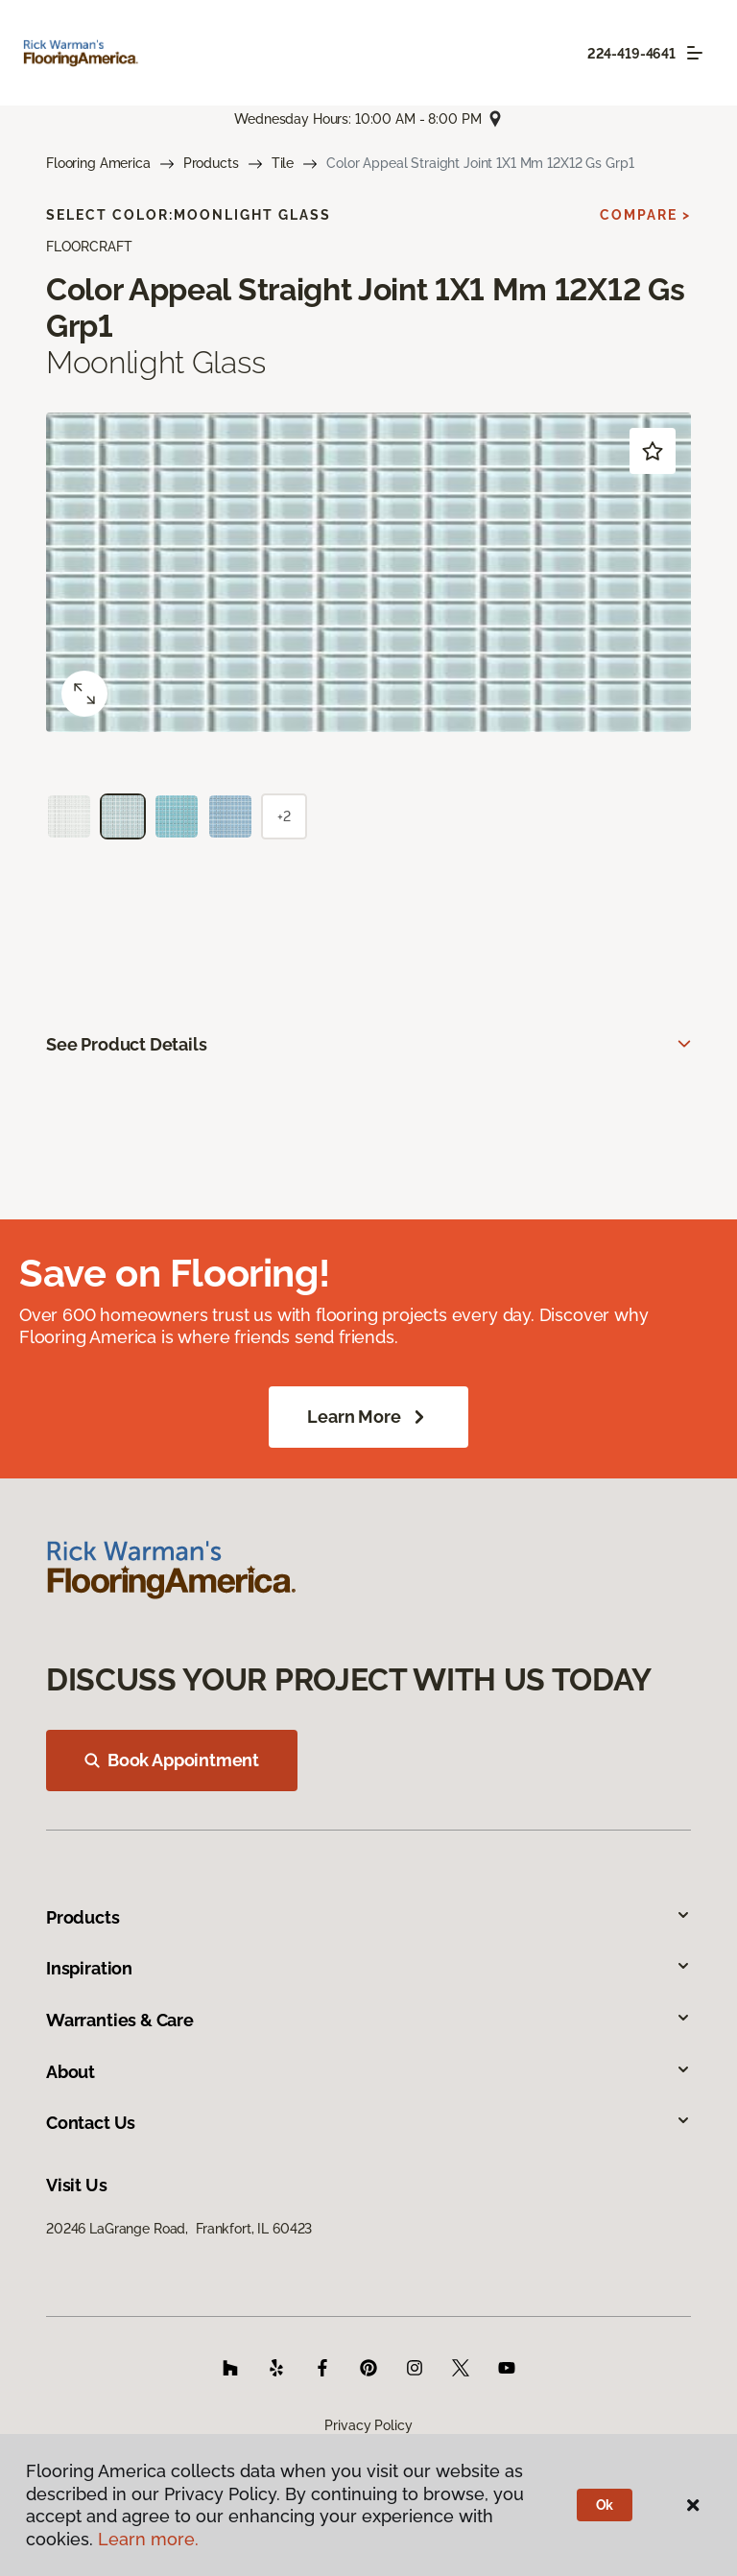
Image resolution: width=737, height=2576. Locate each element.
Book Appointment (171, 1760)
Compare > (645, 215)
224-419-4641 (631, 53)
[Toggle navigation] (695, 53)
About (368, 2072)
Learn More (368, 1417)
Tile (283, 163)
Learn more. (148, 2539)
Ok (605, 2505)
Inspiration (368, 1968)
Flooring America (98, 163)
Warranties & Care (368, 2020)
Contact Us (368, 2123)
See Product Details (126, 1044)
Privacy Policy (368, 2425)
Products (211, 163)
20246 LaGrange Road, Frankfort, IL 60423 (179, 2228)
